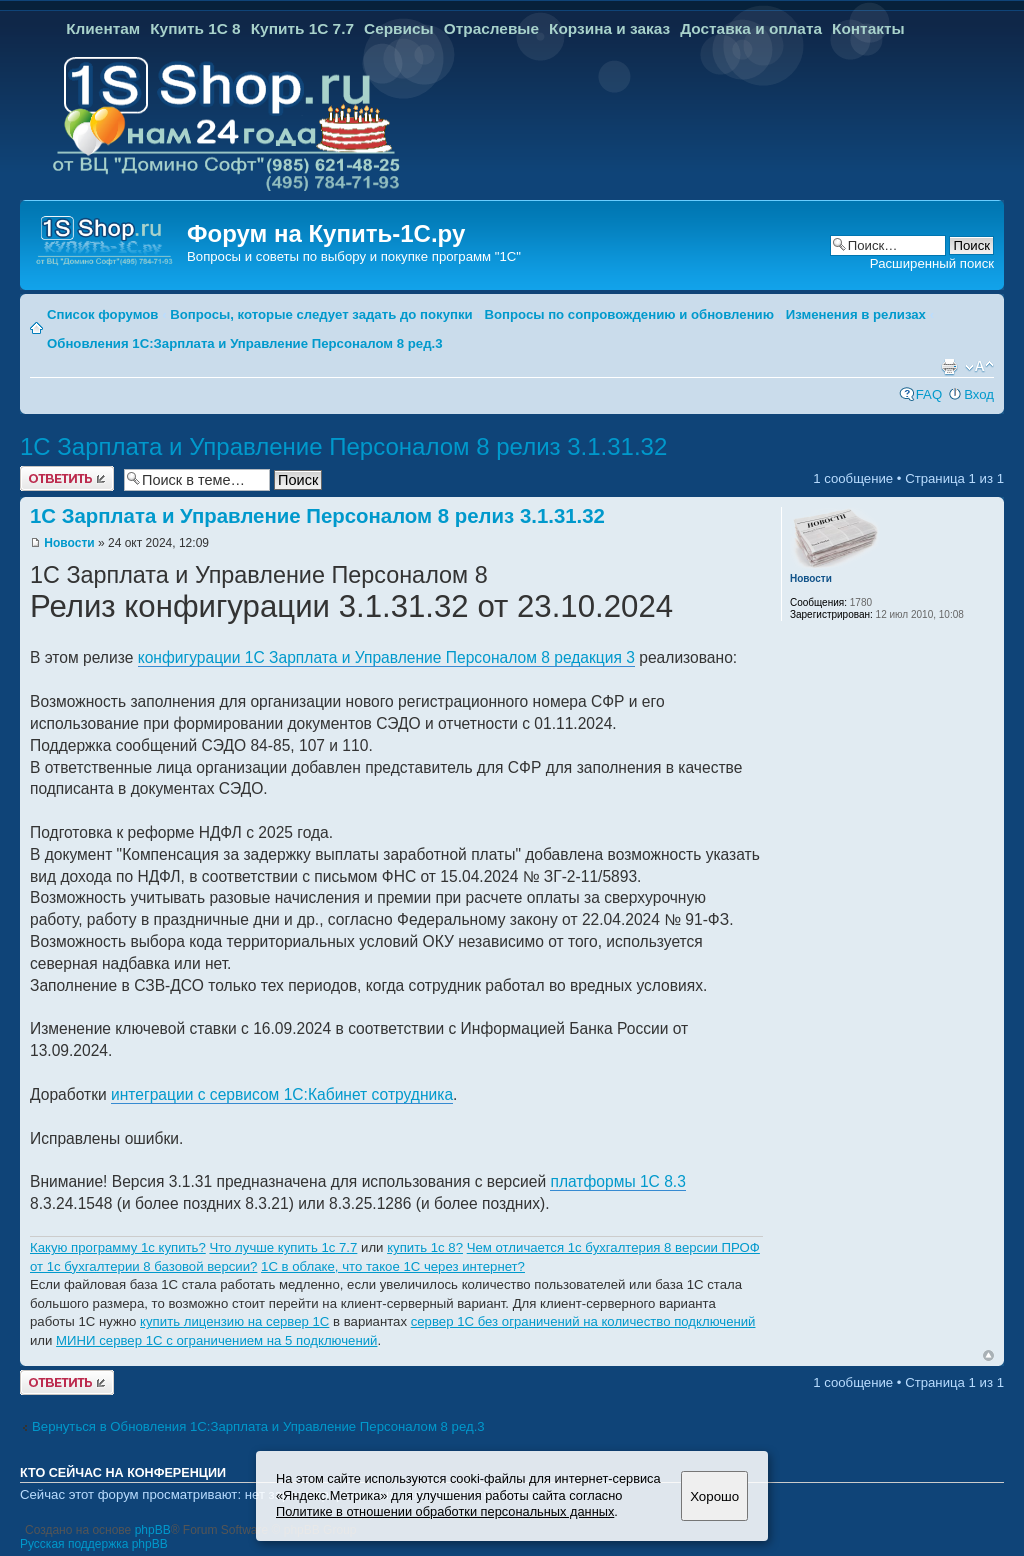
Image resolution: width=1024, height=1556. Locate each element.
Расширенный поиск (932, 263)
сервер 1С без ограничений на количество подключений (583, 1321)
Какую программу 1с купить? (118, 1247)
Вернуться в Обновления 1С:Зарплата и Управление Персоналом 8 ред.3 (258, 1426)
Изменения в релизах (856, 314)
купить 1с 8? (425, 1247)
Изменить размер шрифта (979, 367)
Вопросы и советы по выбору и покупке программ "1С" (354, 256)
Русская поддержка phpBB (94, 1544)
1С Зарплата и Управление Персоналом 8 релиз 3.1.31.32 (343, 446)
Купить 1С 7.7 (302, 28)
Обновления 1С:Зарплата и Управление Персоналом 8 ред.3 (245, 343)
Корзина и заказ (609, 28)
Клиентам (103, 28)
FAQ (929, 394)
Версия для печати (949, 367)
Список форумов (102, 314)
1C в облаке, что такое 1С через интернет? (393, 1266)
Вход (979, 394)
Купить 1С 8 (195, 28)
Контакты (868, 28)
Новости (69, 543)
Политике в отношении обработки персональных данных (445, 1511)
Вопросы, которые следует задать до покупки (321, 314)
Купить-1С (369, 233)
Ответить (67, 478)
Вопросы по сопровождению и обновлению (629, 314)
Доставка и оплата (751, 28)
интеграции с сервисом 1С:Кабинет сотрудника (282, 1094)
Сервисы (399, 28)
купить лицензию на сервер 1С (234, 1321)
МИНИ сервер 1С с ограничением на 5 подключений (216, 1340)
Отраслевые (491, 28)
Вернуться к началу (988, 1355)
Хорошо (714, 1496)
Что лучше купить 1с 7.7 (283, 1247)
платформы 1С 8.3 (617, 1181)
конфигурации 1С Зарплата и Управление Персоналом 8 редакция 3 (386, 657)
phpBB (153, 1530)
